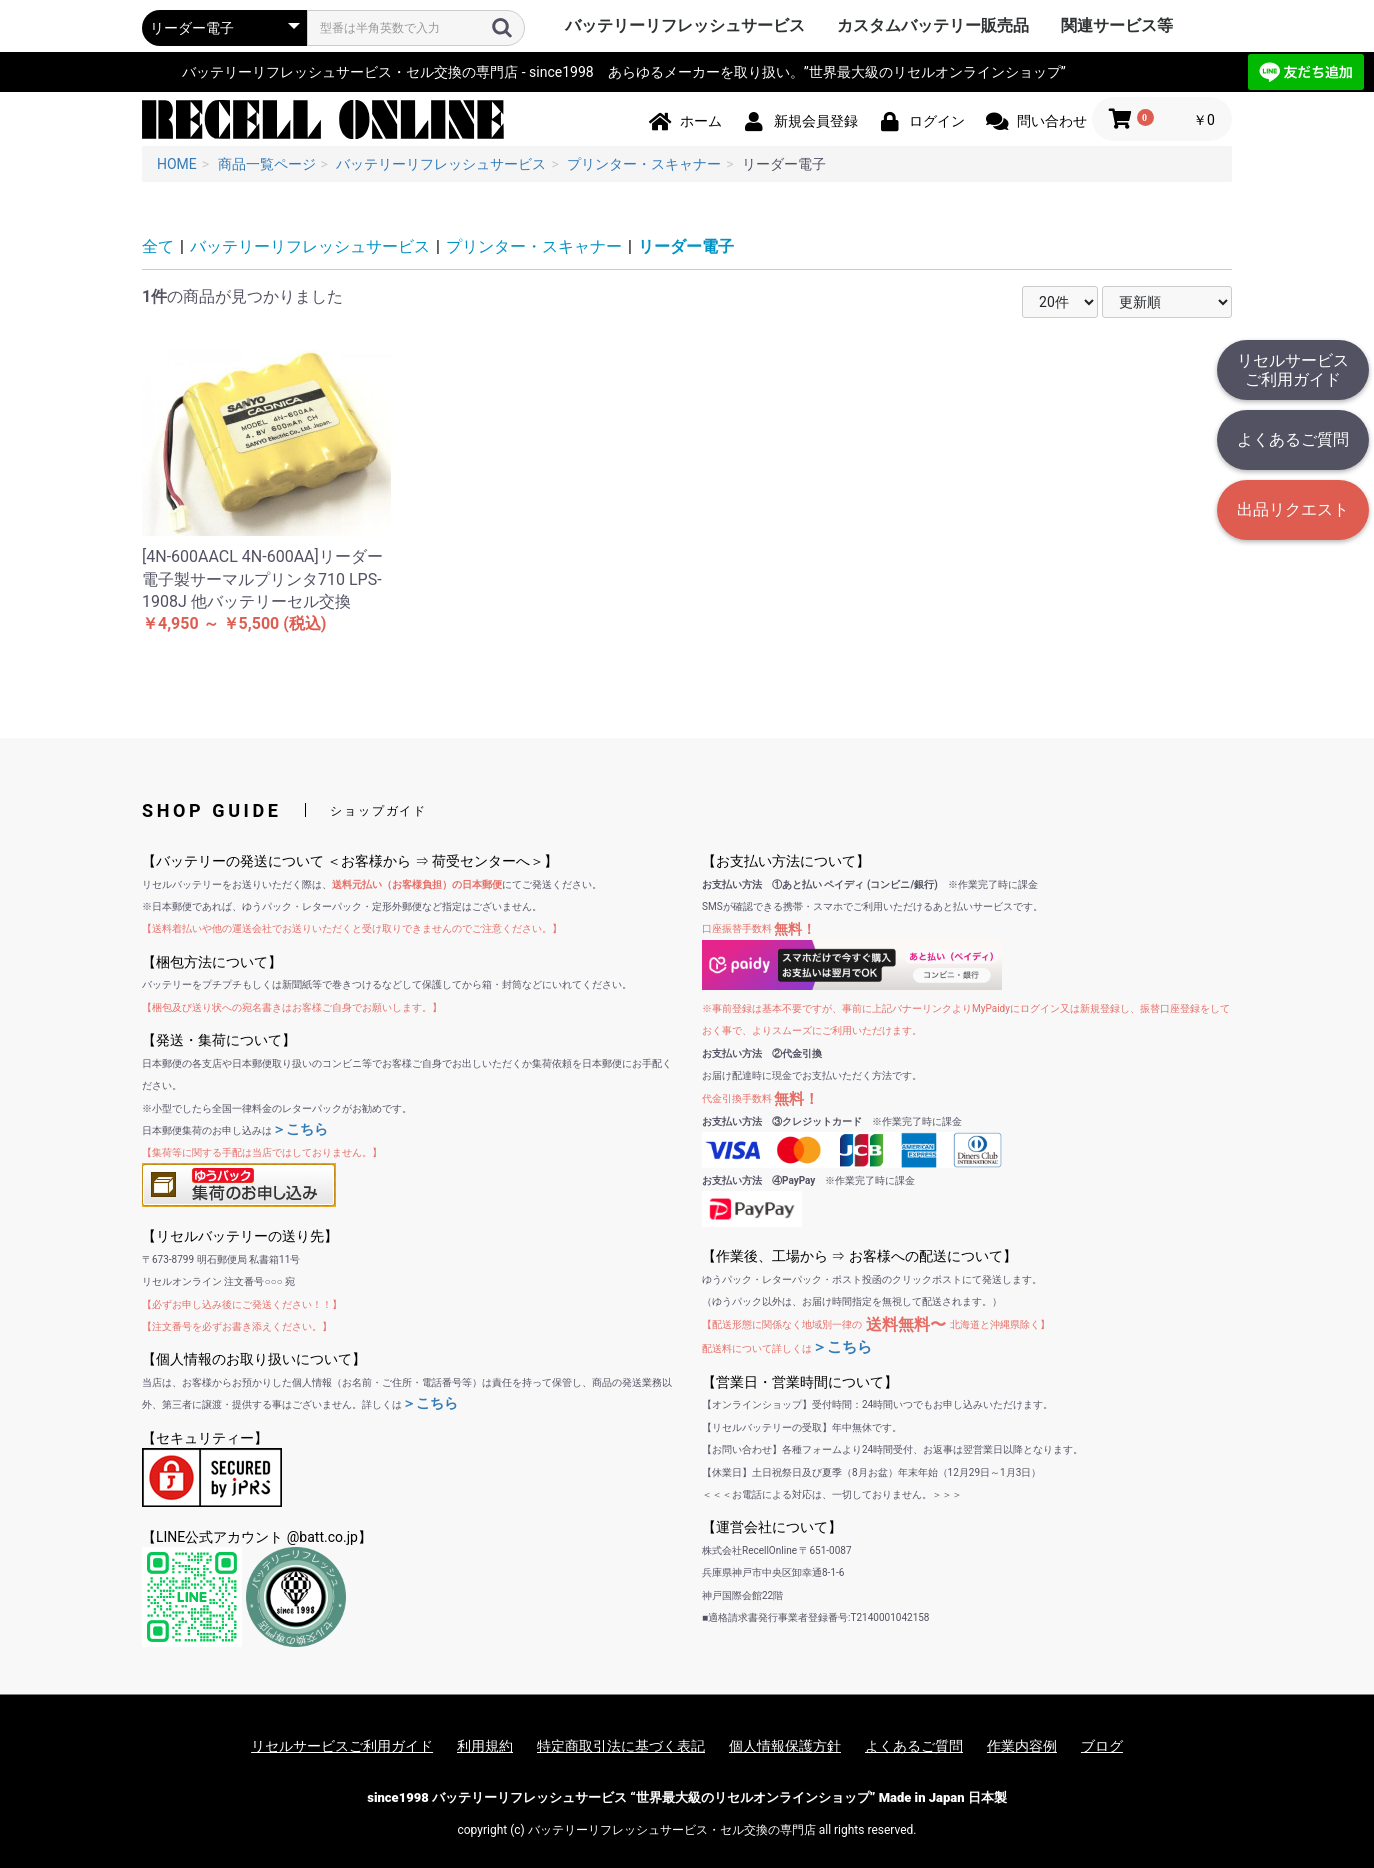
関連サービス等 (1117, 25)
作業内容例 (1022, 1746)
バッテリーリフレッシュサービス (685, 25)
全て (158, 246)
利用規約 (485, 1746)
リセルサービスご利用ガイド (1293, 370)
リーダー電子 (686, 246)
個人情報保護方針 (785, 1746)
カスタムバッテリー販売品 (933, 25)
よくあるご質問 (1293, 439)
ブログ (1102, 1746)
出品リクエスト (1293, 509)
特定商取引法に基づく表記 (621, 1746)
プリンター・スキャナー (534, 246)
